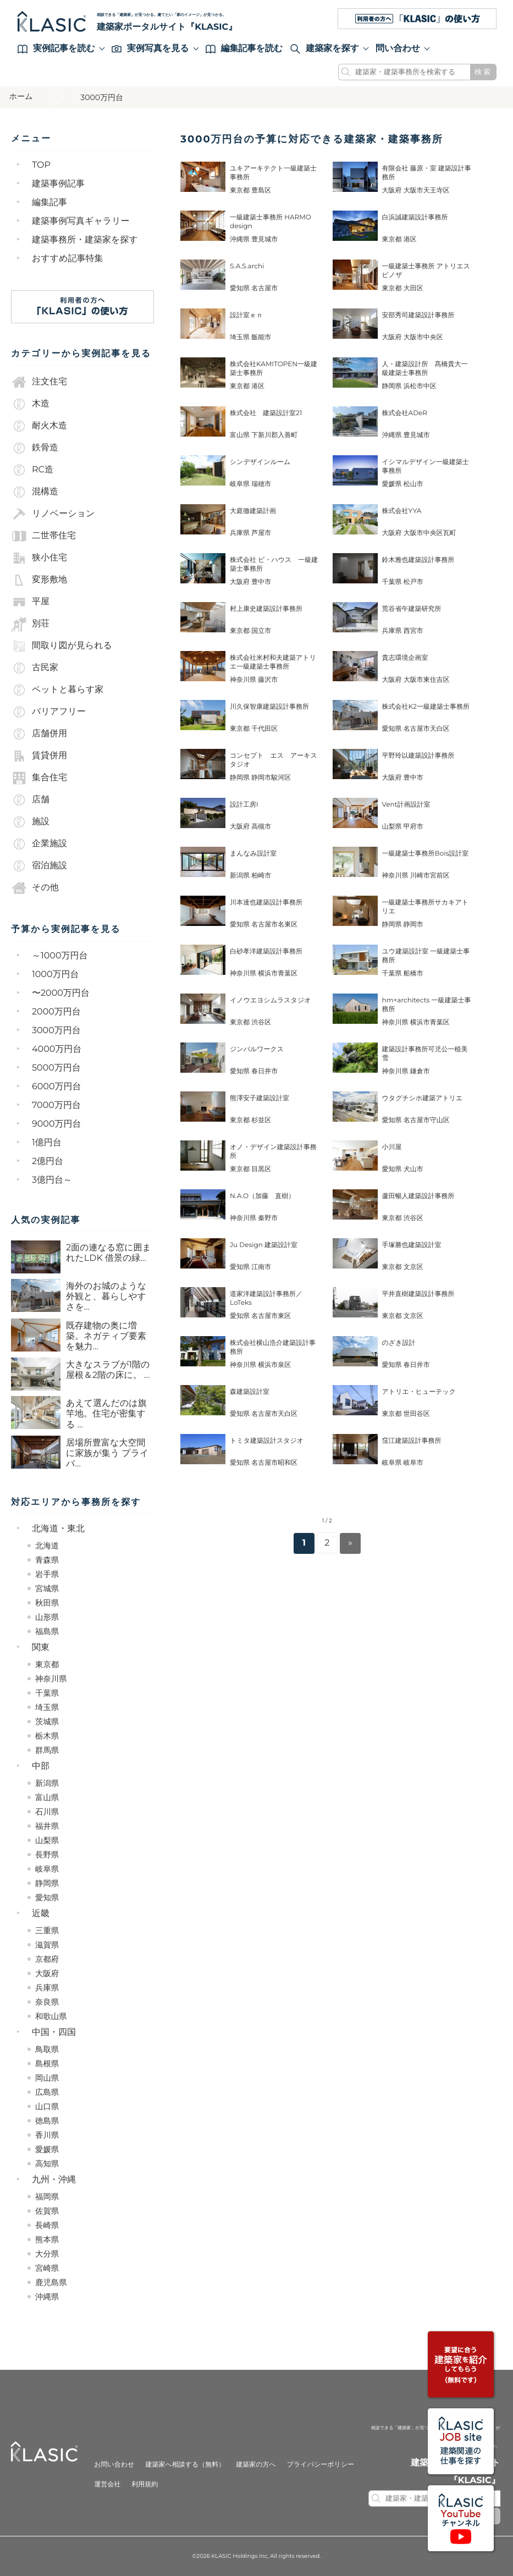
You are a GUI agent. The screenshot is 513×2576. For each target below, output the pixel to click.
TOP (41, 165)
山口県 (47, 2106)
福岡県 (47, 2197)
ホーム (23, 97)
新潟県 (47, 1783)
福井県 (47, 1826)
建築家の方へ (256, 2465)
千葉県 (47, 1693)
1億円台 (47, 1143)
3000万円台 (56, 1030)
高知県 (47, 2164)
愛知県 (47, 1897)
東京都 (47, 1664)
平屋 (30, 602)
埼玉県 (47, 1707)
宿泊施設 (39, 866)
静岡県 (47, 1883)
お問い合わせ (114, 2465)
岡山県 (47, 2078)
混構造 (34, 492)
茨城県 (47, 1721)
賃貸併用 (39, 756)
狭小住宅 (39, 558)
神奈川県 (51, 1679)
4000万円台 (56, 1049)
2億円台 (47, 1161)
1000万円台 (55, 974)
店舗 (30, 800)
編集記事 (49, 202)
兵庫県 (47, 1988)
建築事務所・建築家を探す (85, 240)
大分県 (47, 2254)
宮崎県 (47, 2268)
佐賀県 (47, 2211)
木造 (30, 404)
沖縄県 (47, 2297)
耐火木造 (39, 426)
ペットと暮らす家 (57, 690)
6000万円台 (56, 1087)
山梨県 (47, 1840)
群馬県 (47, 1750)
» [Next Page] (350, 1543)
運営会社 (107, 2484)
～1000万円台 (60, 956)
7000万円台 (56, 1105)
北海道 (47, 1546)
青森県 (47, 1560)
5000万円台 (56, 1068)
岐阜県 (47, 1869)
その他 (35, 888)
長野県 (47, 1855)
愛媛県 (47, 2149)
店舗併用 (39, 734)
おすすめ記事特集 (67, 258)
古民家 (34, 668)
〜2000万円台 (61, 993)
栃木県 (47, 1736)
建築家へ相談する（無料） (185, 2465)
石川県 (47, 1812)
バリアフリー (48, 712)
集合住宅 (39, 778)
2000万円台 (56, 1012)
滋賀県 (47, 1945)
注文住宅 (39, 382)
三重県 (47, 1930)
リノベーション (53, 514)
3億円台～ (52, 1180)
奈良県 (47, 2002)
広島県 (47, 2092)
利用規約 (144, 2484)
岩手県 (47, 1574)
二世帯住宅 (43, 536)
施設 (30, 822)
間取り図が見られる (61, 646)
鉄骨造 (34, 448)
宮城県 (47, 1588)
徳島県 (47, 2121)
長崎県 (47, 2225)
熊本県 (47, 2239)
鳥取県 (47, 2049)
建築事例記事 (58, 184)
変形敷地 (39, 580)
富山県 (47, 1797)
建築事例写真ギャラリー (81, 221)
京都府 (47, 1959)
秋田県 (47, 1603)
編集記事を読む (244, 48)
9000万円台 (56, 1124)
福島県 (47, 1631)
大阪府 (47, 1973)
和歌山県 (51, 2016)
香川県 (47, 2135)
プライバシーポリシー (320, 2465)
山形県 (47, 1617)
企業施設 (39, 844)
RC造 (32, 470)
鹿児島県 (51, 2282)
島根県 (47, 2063)
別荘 (30, 624)
